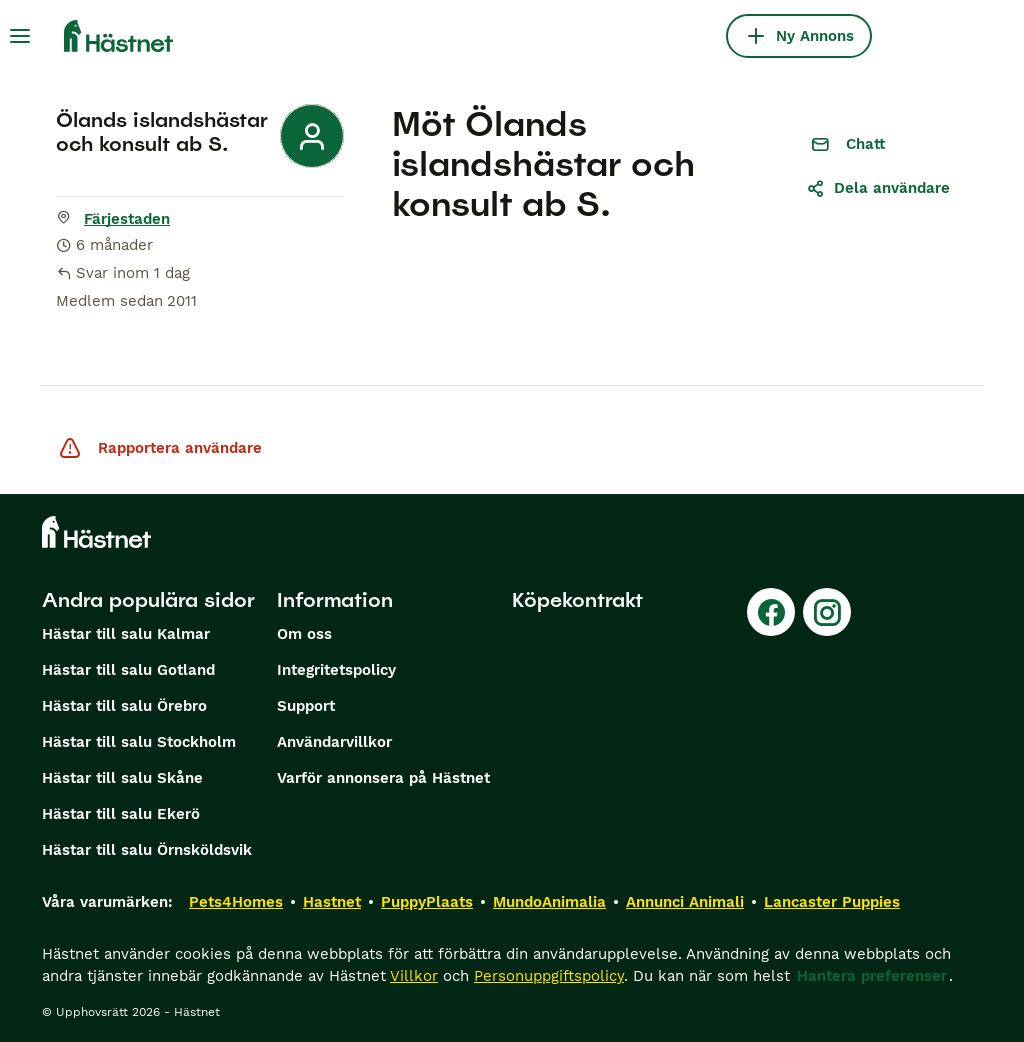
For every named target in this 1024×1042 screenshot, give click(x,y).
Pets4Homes (236, 902)
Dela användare (878, 188)
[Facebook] (771, 612)
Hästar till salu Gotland (128, 670)
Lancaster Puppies (832, 902)
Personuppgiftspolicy (549, 976)
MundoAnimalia (549, 902)
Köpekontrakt (577, 600)
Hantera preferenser (872, 976)
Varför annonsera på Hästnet (383, 778)
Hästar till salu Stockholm (139, 742)
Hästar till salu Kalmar (126, 634)
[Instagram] (827, 612)
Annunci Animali (685, 902)
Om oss (304, 634)
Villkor (414, 976)
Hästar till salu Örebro (124, 706)
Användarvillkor (334, 742)
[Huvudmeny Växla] (20, 36)
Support (306, 706)
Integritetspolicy (336, 670)
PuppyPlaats (427, 902)
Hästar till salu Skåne (122, 778)
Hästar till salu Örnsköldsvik (147, 850)
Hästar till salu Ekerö (121, 814)
